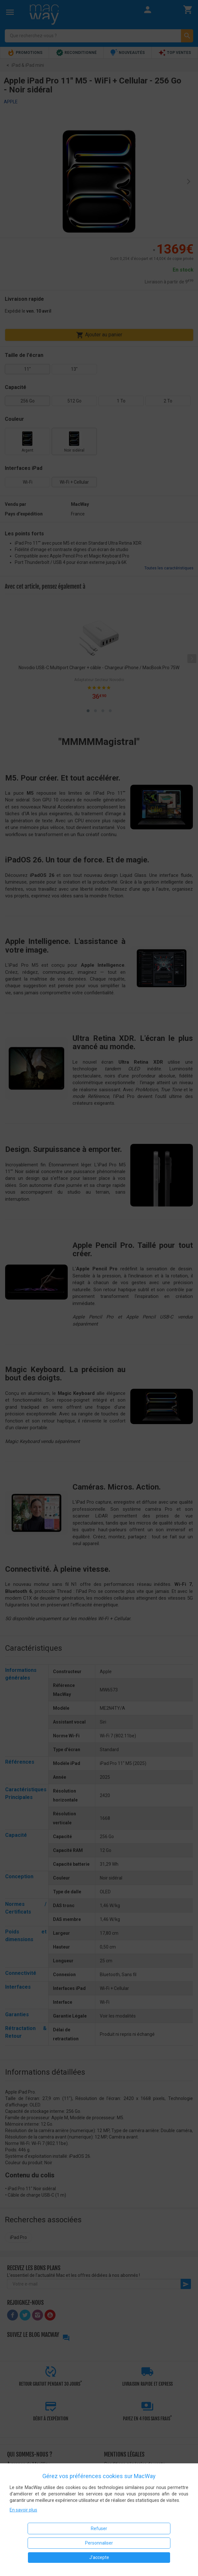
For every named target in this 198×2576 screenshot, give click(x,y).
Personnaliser (99, 2543)
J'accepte (99, 2557)
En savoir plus (23, 2509)
